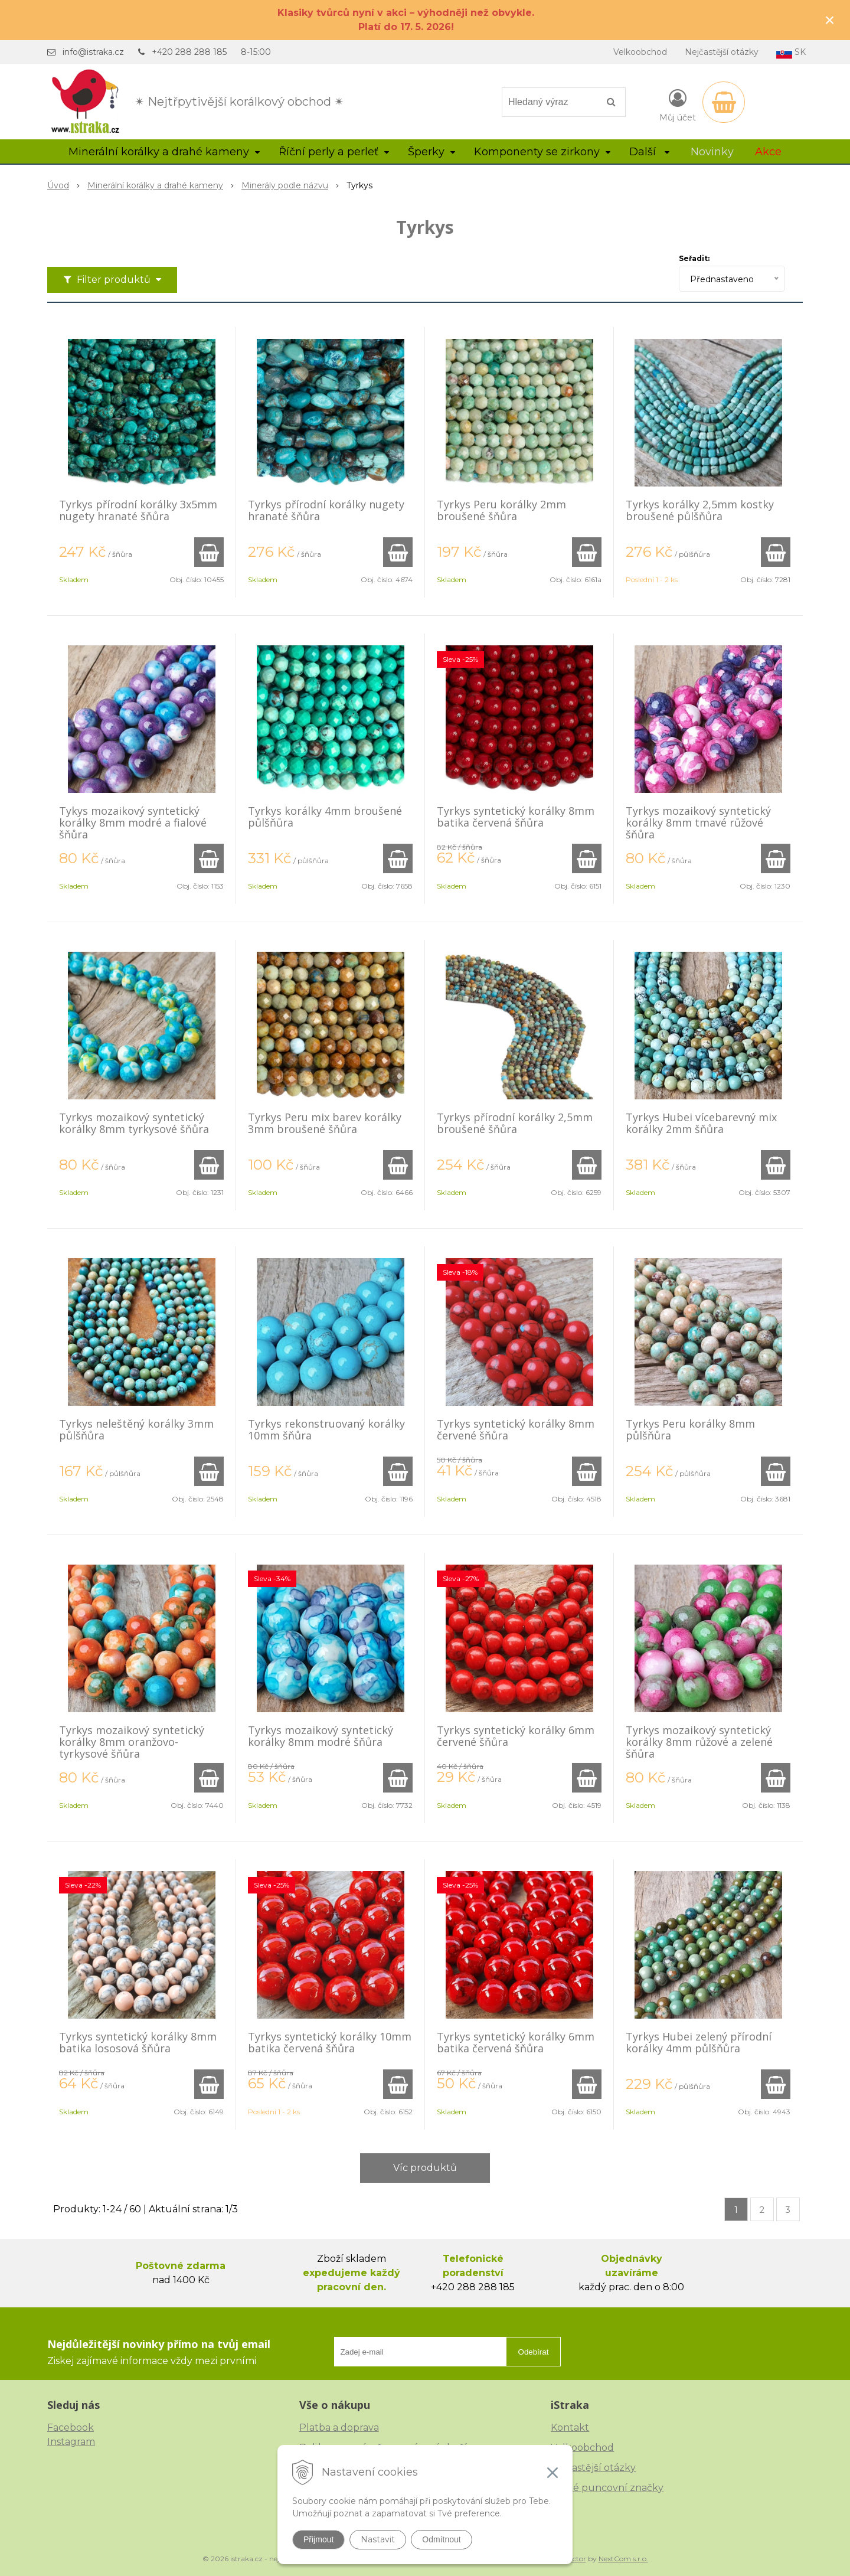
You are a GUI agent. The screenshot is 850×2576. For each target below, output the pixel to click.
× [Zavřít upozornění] (830, 20)
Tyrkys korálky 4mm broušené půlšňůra (325, 817)
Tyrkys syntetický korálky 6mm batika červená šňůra (515, 2042)
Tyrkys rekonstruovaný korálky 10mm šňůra (326, 1429)
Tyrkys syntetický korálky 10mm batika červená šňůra (329, 2042)
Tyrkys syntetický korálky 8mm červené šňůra (515, 1429)
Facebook (70, 2427)
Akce (768, 151)
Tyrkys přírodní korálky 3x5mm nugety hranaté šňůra (138, 510)
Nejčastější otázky (722, 52)
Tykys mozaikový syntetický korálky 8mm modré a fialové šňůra (133, 822)
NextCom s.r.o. (623, 2558)
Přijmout (318, 2539)
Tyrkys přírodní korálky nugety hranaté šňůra (326, 510)
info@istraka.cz (93, 52)
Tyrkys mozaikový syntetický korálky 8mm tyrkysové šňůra (134, 1123)
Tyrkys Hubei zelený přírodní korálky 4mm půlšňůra (698, 2042)
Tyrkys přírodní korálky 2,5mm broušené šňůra (515, 1123)
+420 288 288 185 (189, 52)
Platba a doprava (339, 2427)
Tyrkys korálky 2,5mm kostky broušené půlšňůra (700, 510)
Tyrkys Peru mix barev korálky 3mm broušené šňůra (324, 1123)
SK (791, 53)
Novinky (712, 151)
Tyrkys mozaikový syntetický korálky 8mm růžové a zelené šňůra (699, 1742)
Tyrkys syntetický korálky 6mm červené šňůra (515, 1736)
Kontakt (570, 2427)
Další (649, 151)
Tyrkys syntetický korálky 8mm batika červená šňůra (515, 817)
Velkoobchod (640, 52)
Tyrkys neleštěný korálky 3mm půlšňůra (136, 1429)
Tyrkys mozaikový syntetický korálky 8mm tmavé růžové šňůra (698, 822)
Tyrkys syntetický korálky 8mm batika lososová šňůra (138, 2042)
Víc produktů (425, 2167)
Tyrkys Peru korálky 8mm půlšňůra (690, 1429)
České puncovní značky (607, 2487)
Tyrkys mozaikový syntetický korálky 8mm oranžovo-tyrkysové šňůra (131, 1742)
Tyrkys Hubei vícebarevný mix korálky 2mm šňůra (701, 1123)
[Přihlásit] (677, 104)
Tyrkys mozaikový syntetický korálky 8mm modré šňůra (320, 1736)
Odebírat (533, 2352)
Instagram (71, 2441)
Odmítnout (441, 2539)
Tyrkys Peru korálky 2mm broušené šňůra (501, 510)
